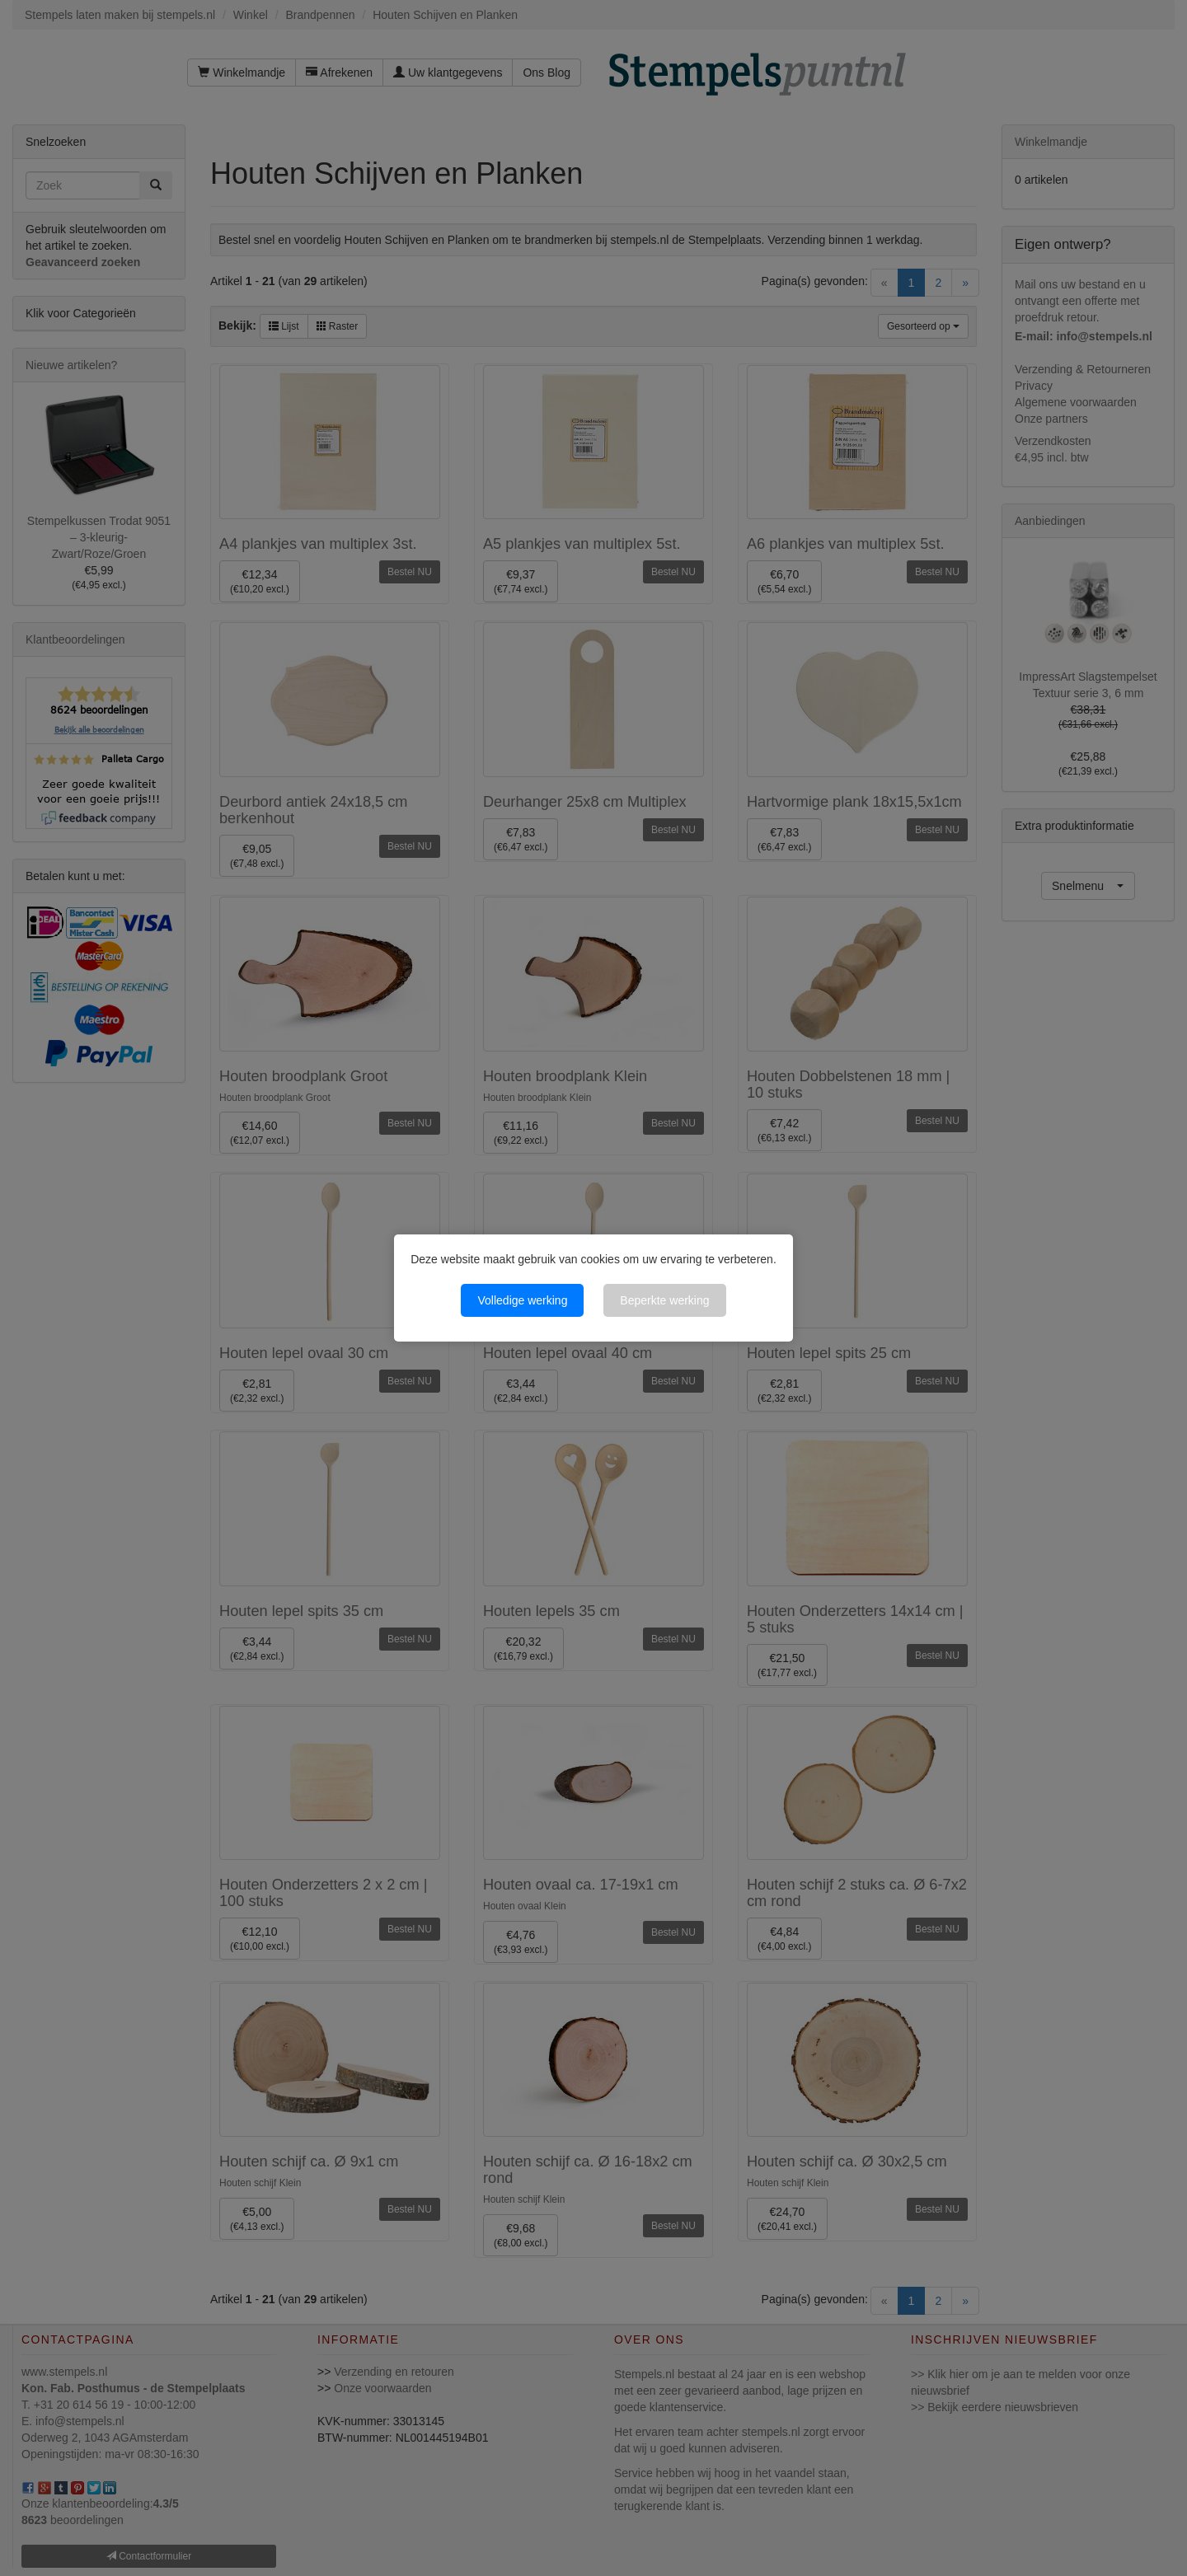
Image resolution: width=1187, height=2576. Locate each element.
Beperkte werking (664, 1300)
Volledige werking (522, 1300)
